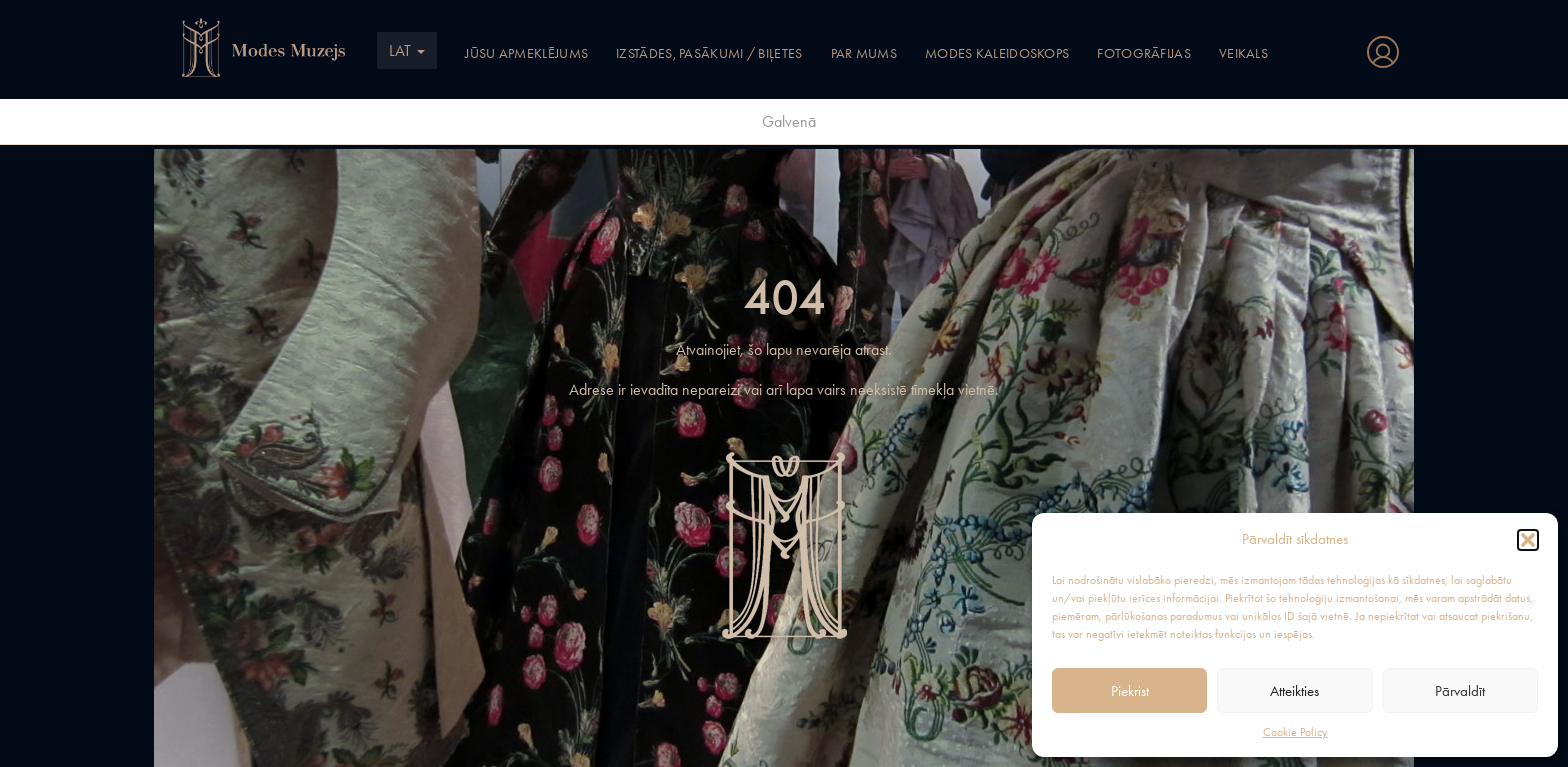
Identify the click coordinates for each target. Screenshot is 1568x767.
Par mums (864, 53)
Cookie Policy (1295, 732)
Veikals (1243, 53)
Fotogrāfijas (1144, 53)
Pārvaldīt (1460, 691)
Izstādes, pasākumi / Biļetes (709, 53)
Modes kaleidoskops (997, 53)
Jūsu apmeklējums (526, 53)
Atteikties (1294, 691)
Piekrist (1130, 691)
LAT (407, 50)
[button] (1528, 540)
